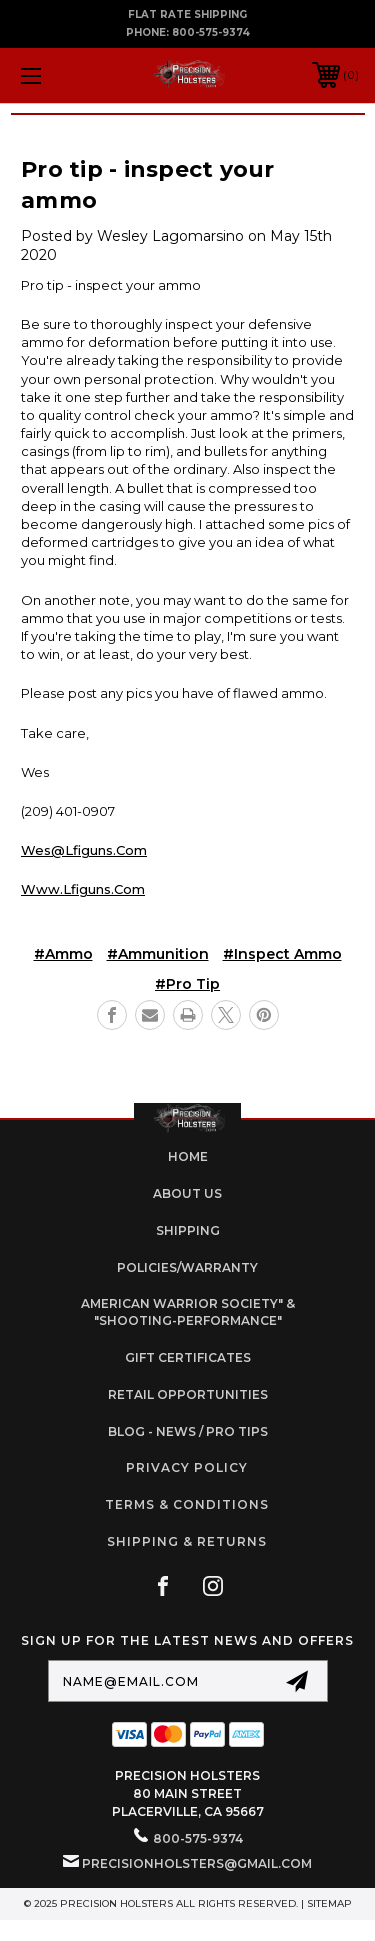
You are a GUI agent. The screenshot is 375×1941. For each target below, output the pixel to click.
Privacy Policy (187, 1467)
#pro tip (187, 984)
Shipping (188, 1230)
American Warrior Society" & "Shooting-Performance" (188, 1312)
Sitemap (329, 1903)
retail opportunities (188, 1394)
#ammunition (158, 954)
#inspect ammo (282, 954)
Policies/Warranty (187, 1267)
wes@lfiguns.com (84, 850)
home (188, 1156)
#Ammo (63, 954)
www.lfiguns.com (83, 889)
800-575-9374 (211, 32)
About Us (187, 1193)
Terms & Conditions (187, 1504)
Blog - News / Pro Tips (188, 1431)
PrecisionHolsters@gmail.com (197, 1863)
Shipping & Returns (187, 1541)
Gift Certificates (188, 1357)
